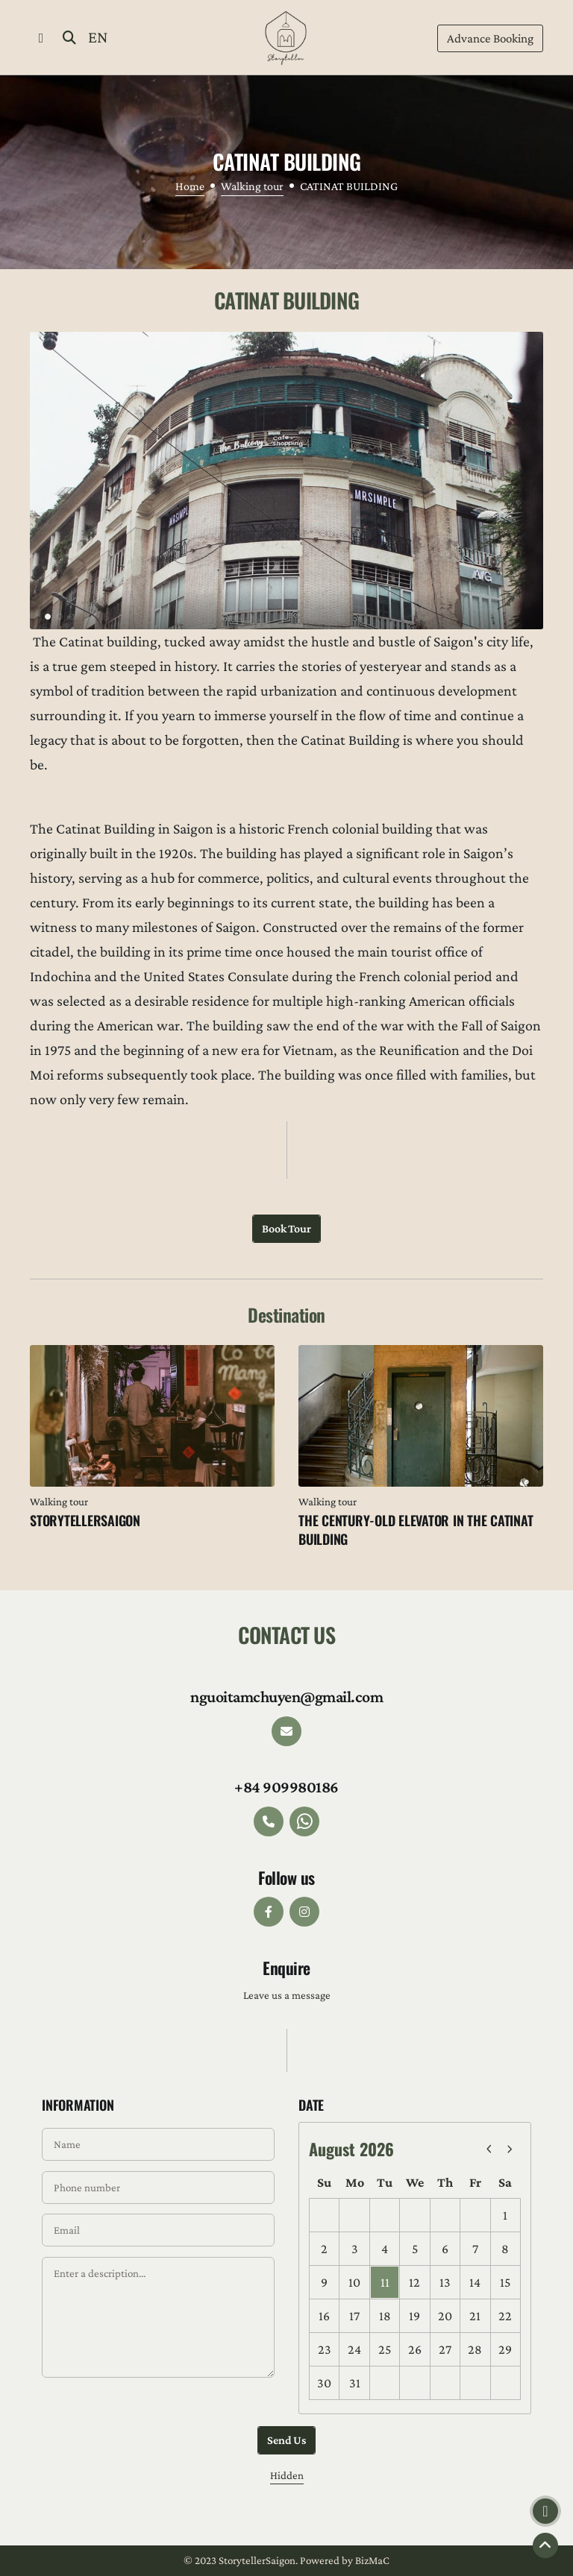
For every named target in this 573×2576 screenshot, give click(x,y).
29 (505, 2349)
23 (324, 2349)
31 (354, 2382)
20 (445, 2315)
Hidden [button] (287, 2475)
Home (189, 186)
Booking (490, 38)
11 (385, 2282)
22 (505, 2315)
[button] (41, 37)
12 (414, 2282)
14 (474, 2282)
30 (324, 2382)
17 (354, 2315)
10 (354, 2282)
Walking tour (252, 186)
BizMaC (372, 2560)
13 (445, 2282)
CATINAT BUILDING (349, 186)
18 (385, 2315)
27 (445, 2349)
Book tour (286, 1228)
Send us (286, 2440)
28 (475, 2349)
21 (474, 2315)
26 (415, 2349)
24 (354, 2349)
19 (414, 2315)
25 (384, 2349)
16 (324, 2315)
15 (505, 2282)
